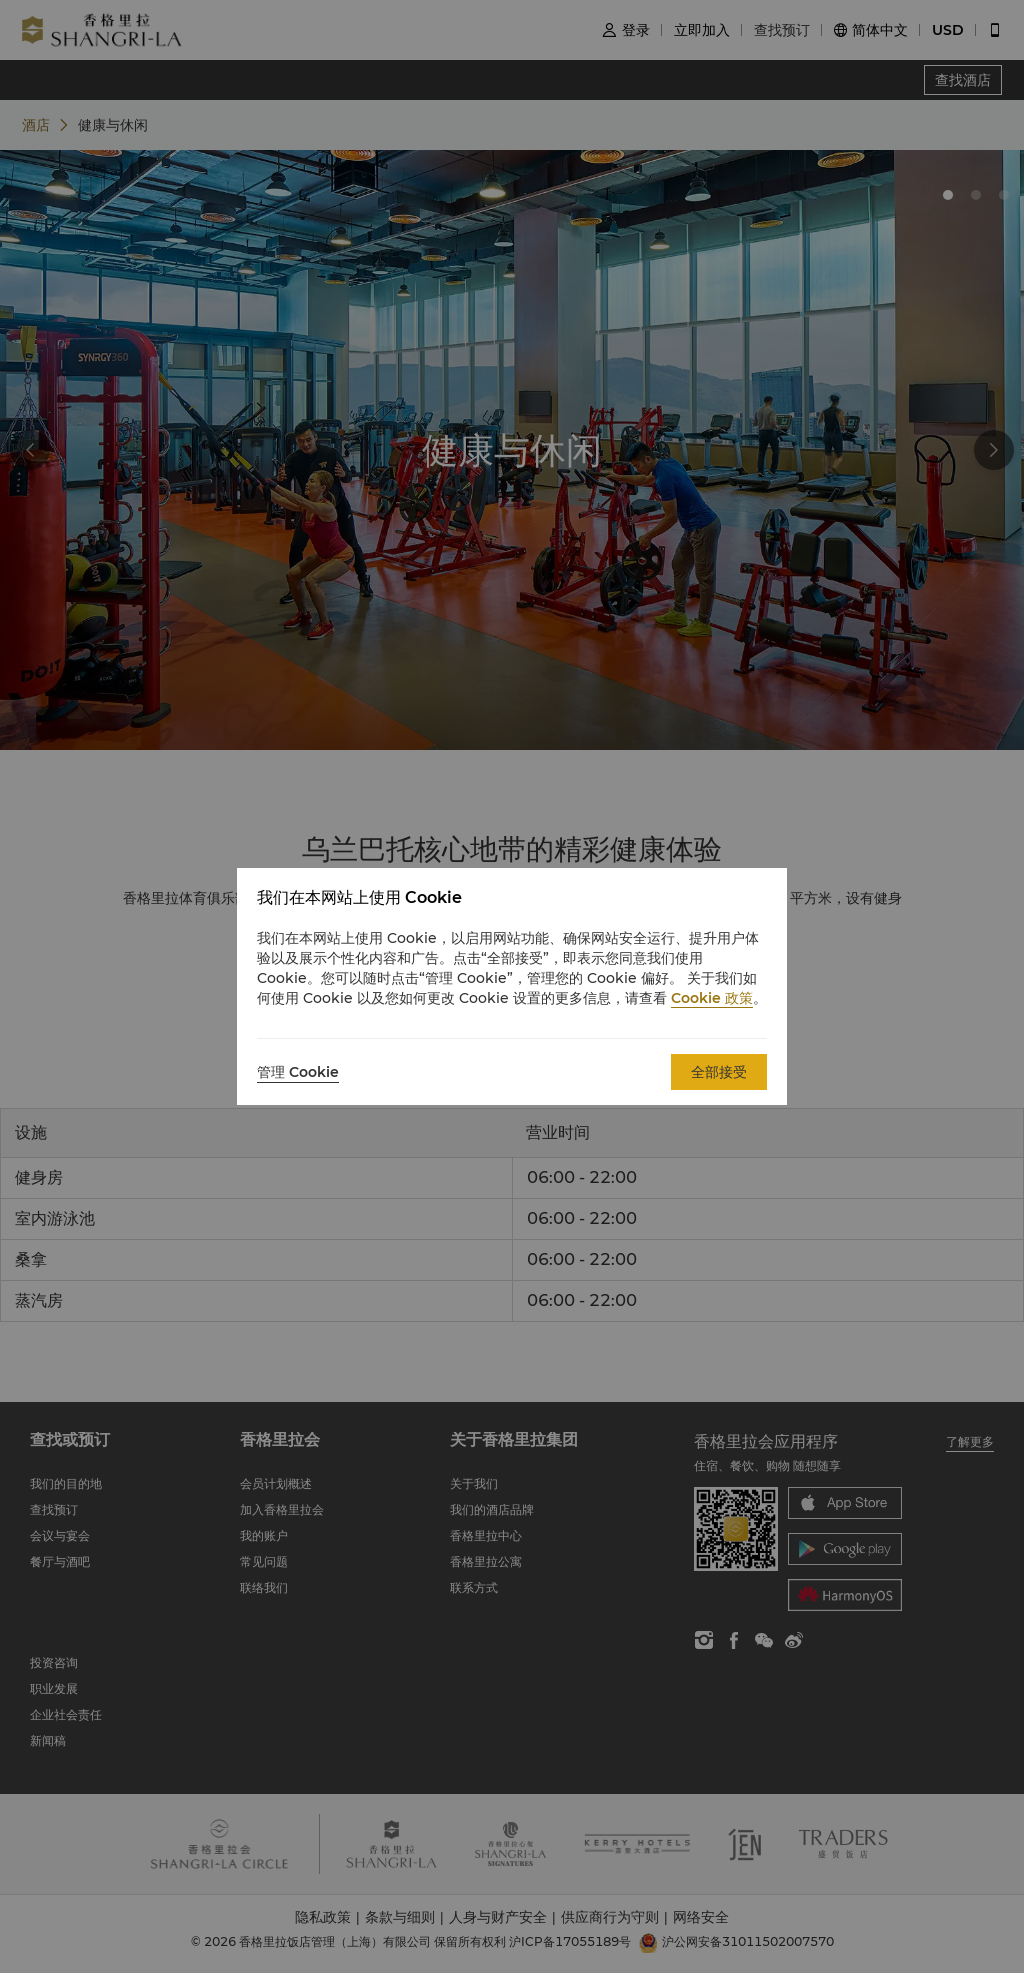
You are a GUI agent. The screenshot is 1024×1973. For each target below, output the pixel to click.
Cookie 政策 (712, 998)
